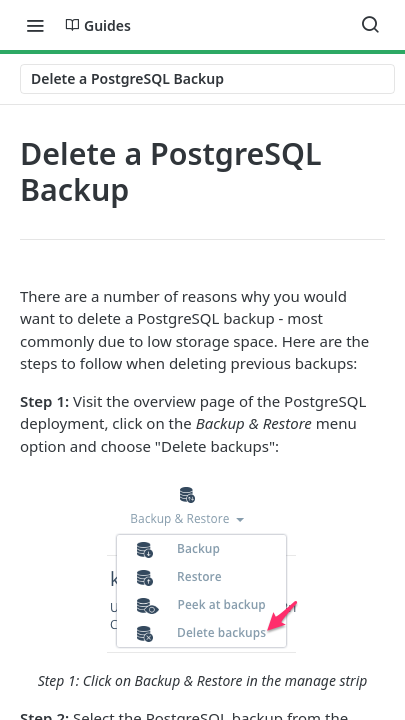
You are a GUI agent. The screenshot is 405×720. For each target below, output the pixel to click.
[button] (202, 582)
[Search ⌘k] (370, 25)
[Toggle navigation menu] (35, 25)
